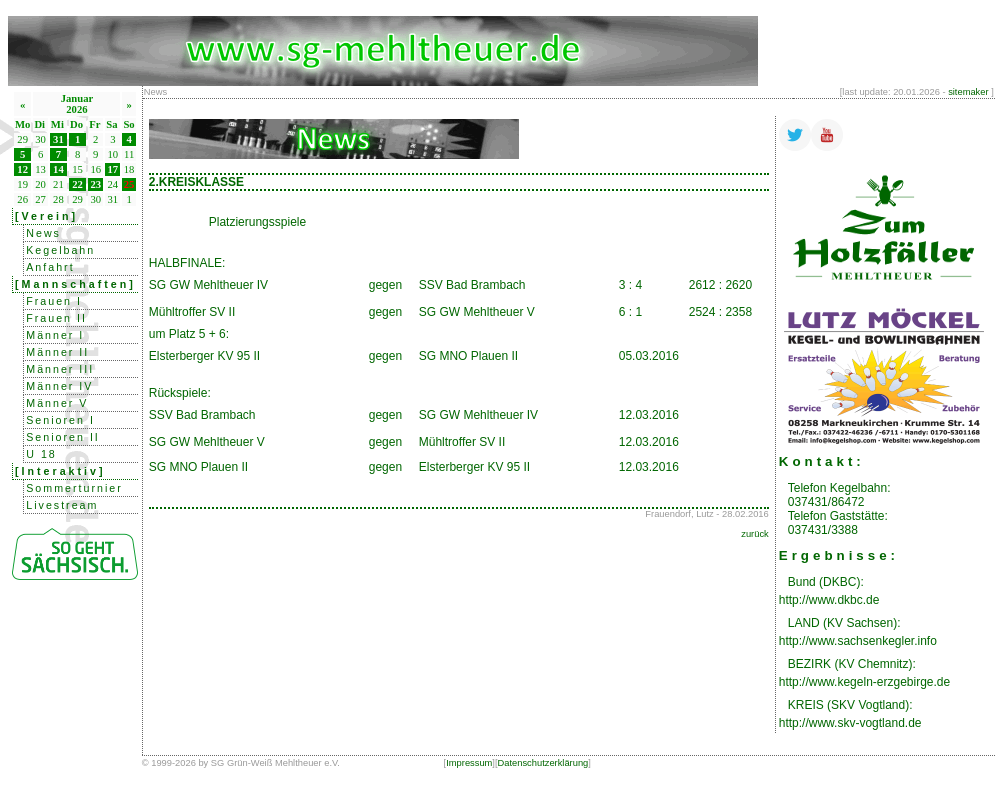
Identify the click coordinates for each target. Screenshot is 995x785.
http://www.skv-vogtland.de (850, 723)
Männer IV (59, 386)
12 (22, 169)
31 (58, 139)
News (43, 233)
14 (58, 169)
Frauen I (54, 301)
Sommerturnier (74, 488)
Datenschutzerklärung (543, 763)
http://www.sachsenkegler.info (858, 641)
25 (129, 184)
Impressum (469, 763)
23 (95, 184)
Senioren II (63, 437)
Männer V (57, 403)
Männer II (57, 352)
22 (77, 184)
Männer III (60, 369)
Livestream (62, 505)
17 (113, 169)
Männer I (55, 335)
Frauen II (56, 318)
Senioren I (60, 420)
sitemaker (968, 92)
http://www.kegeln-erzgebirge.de (864, 682)
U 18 (41, 454)
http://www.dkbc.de (829, 600)
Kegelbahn (60, 250)
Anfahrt (50, 267)
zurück (754, 534)
